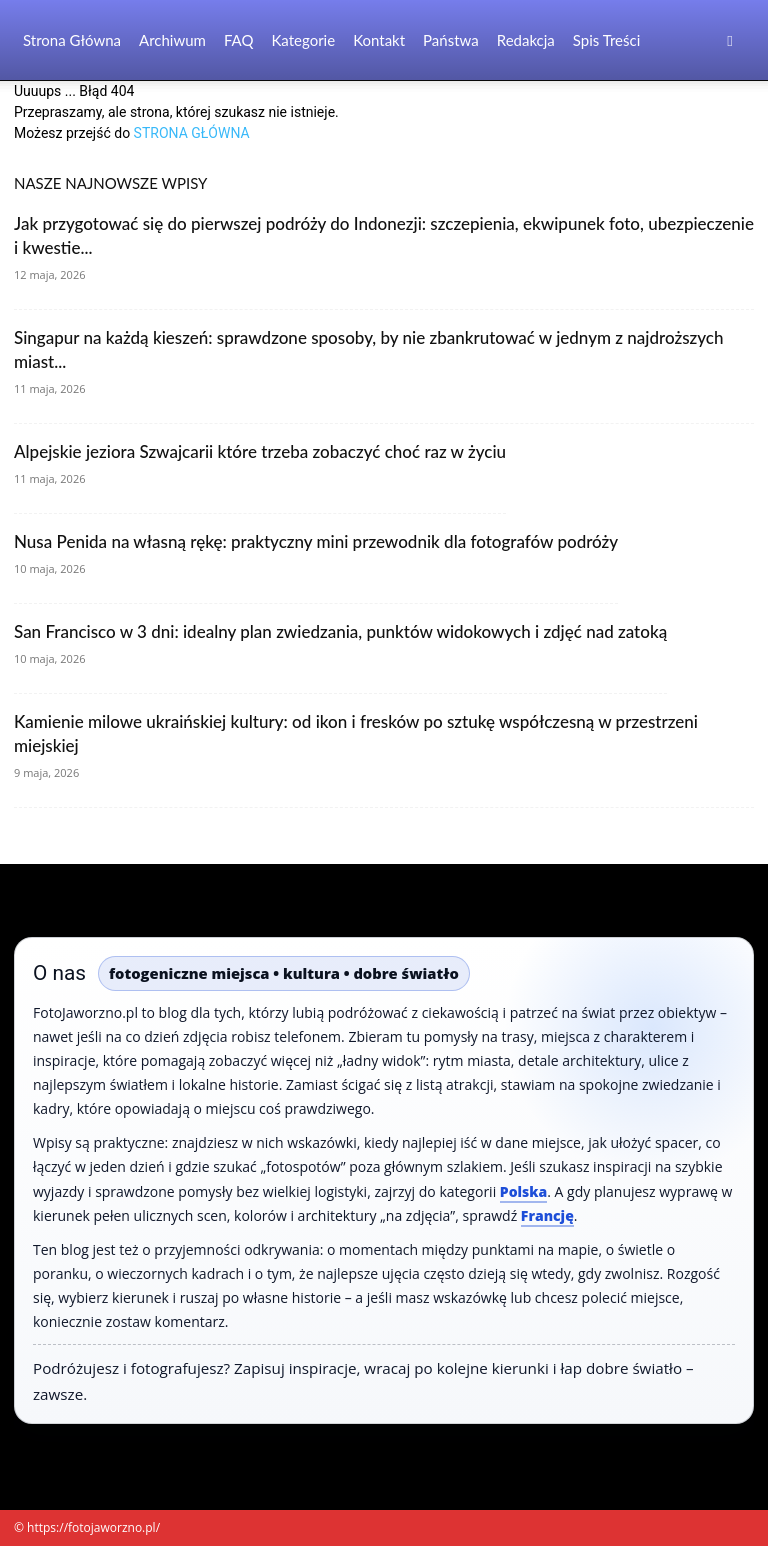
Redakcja (526, 40)
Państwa (451, 40)
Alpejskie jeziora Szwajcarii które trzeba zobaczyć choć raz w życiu (260, 451)
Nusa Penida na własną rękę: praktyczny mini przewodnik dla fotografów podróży (316, 541)
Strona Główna (72, 40)
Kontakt (379, 40)
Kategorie (303, 40)
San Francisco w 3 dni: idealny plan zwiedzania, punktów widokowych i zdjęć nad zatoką (340, 631)
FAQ (239, 40)
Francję (547, 1215)
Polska (523, 1191)
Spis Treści (606, 40)
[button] (730, 40)
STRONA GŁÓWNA (192, 133)
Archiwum (172, 40)
